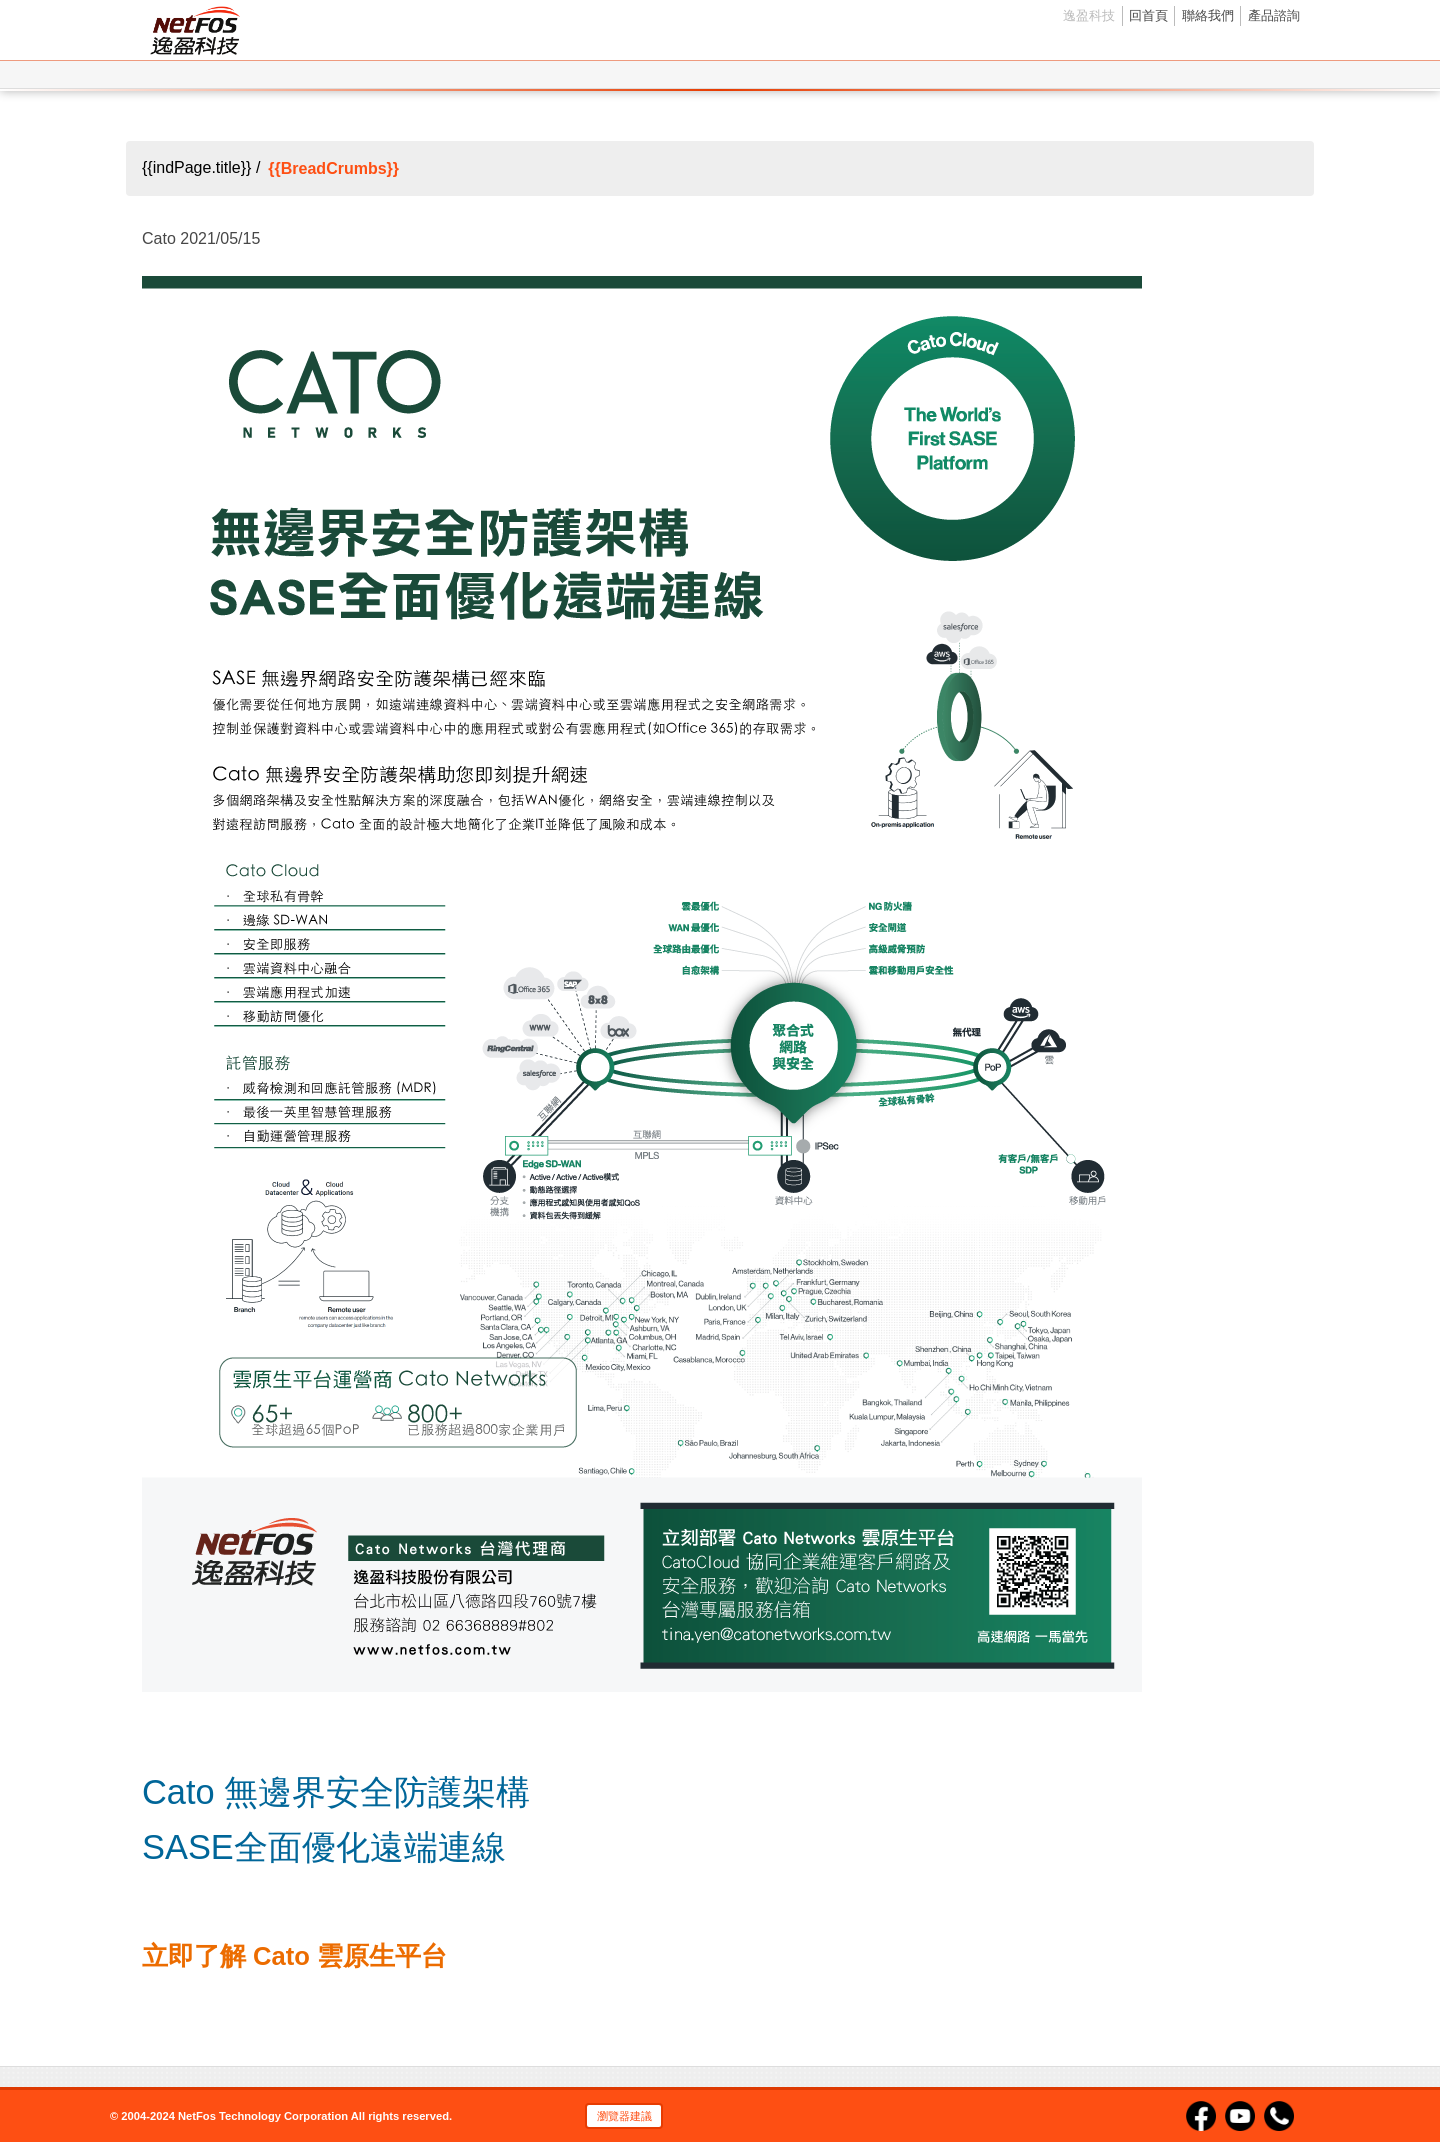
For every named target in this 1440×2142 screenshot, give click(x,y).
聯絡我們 (1208, 15)
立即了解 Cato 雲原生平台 (294, 1956)
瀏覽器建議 (624, 2116)
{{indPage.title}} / (201, 168)
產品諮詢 (1274, 15)
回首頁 (1148, 15)
